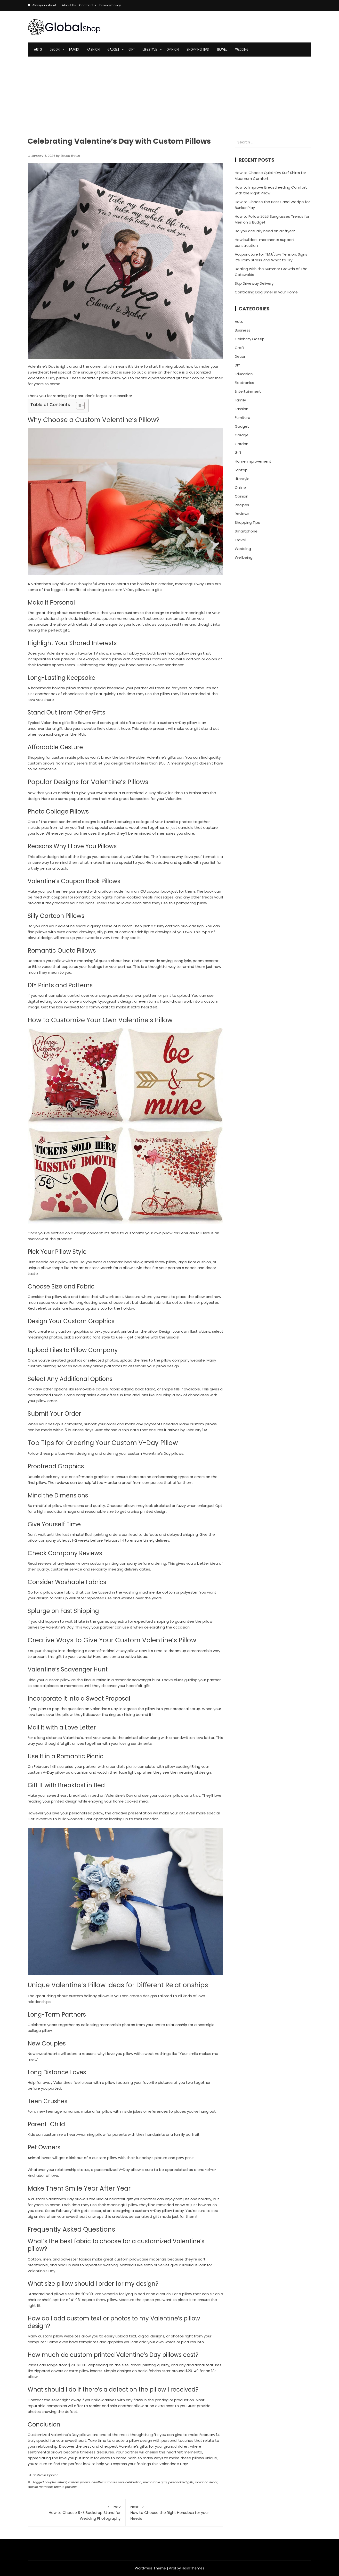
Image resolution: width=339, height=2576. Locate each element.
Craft (239, 347)
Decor (55, 49)
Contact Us (87, 5)
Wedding (242, 49)
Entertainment (248, 391)
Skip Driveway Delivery (254, 283)
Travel (222, 49)
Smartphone (246, 531)
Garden (241, 443)
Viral (172, 2568)
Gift (132, 49)
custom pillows (79, 2482)
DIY (237, 365)
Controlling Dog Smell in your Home (266, 292)
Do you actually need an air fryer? (265, 230)
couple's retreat (56, 2482)
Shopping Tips (197, 49)
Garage (242, 435)
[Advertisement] (169, 93)
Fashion (93, 49)
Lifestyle (150, 49)
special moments (40, 2487)
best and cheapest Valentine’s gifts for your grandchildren (135, 2446)
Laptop (241, 470)
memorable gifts (155, 2482)
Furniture (242, 417)
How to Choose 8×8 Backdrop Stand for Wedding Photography (76, 2512)
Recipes (242, 504)
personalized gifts (181, 2482)
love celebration (130, 2482)
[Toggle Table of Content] (78, 405)
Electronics (244, 382)
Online (240, 487)
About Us (69, 5)
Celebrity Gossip (250, 338)
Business (242, 330)
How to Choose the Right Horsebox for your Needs (174, 2512)
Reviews (242, 513)
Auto (38, 49)
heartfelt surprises (104, 2482)
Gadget (113, 49)
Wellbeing (243, 557)
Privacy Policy (110, 5)
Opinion (173, 49)
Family (74, 49)
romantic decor (206, 2482)
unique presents (65, 2487)
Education (244, 373)
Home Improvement (253, 461)
